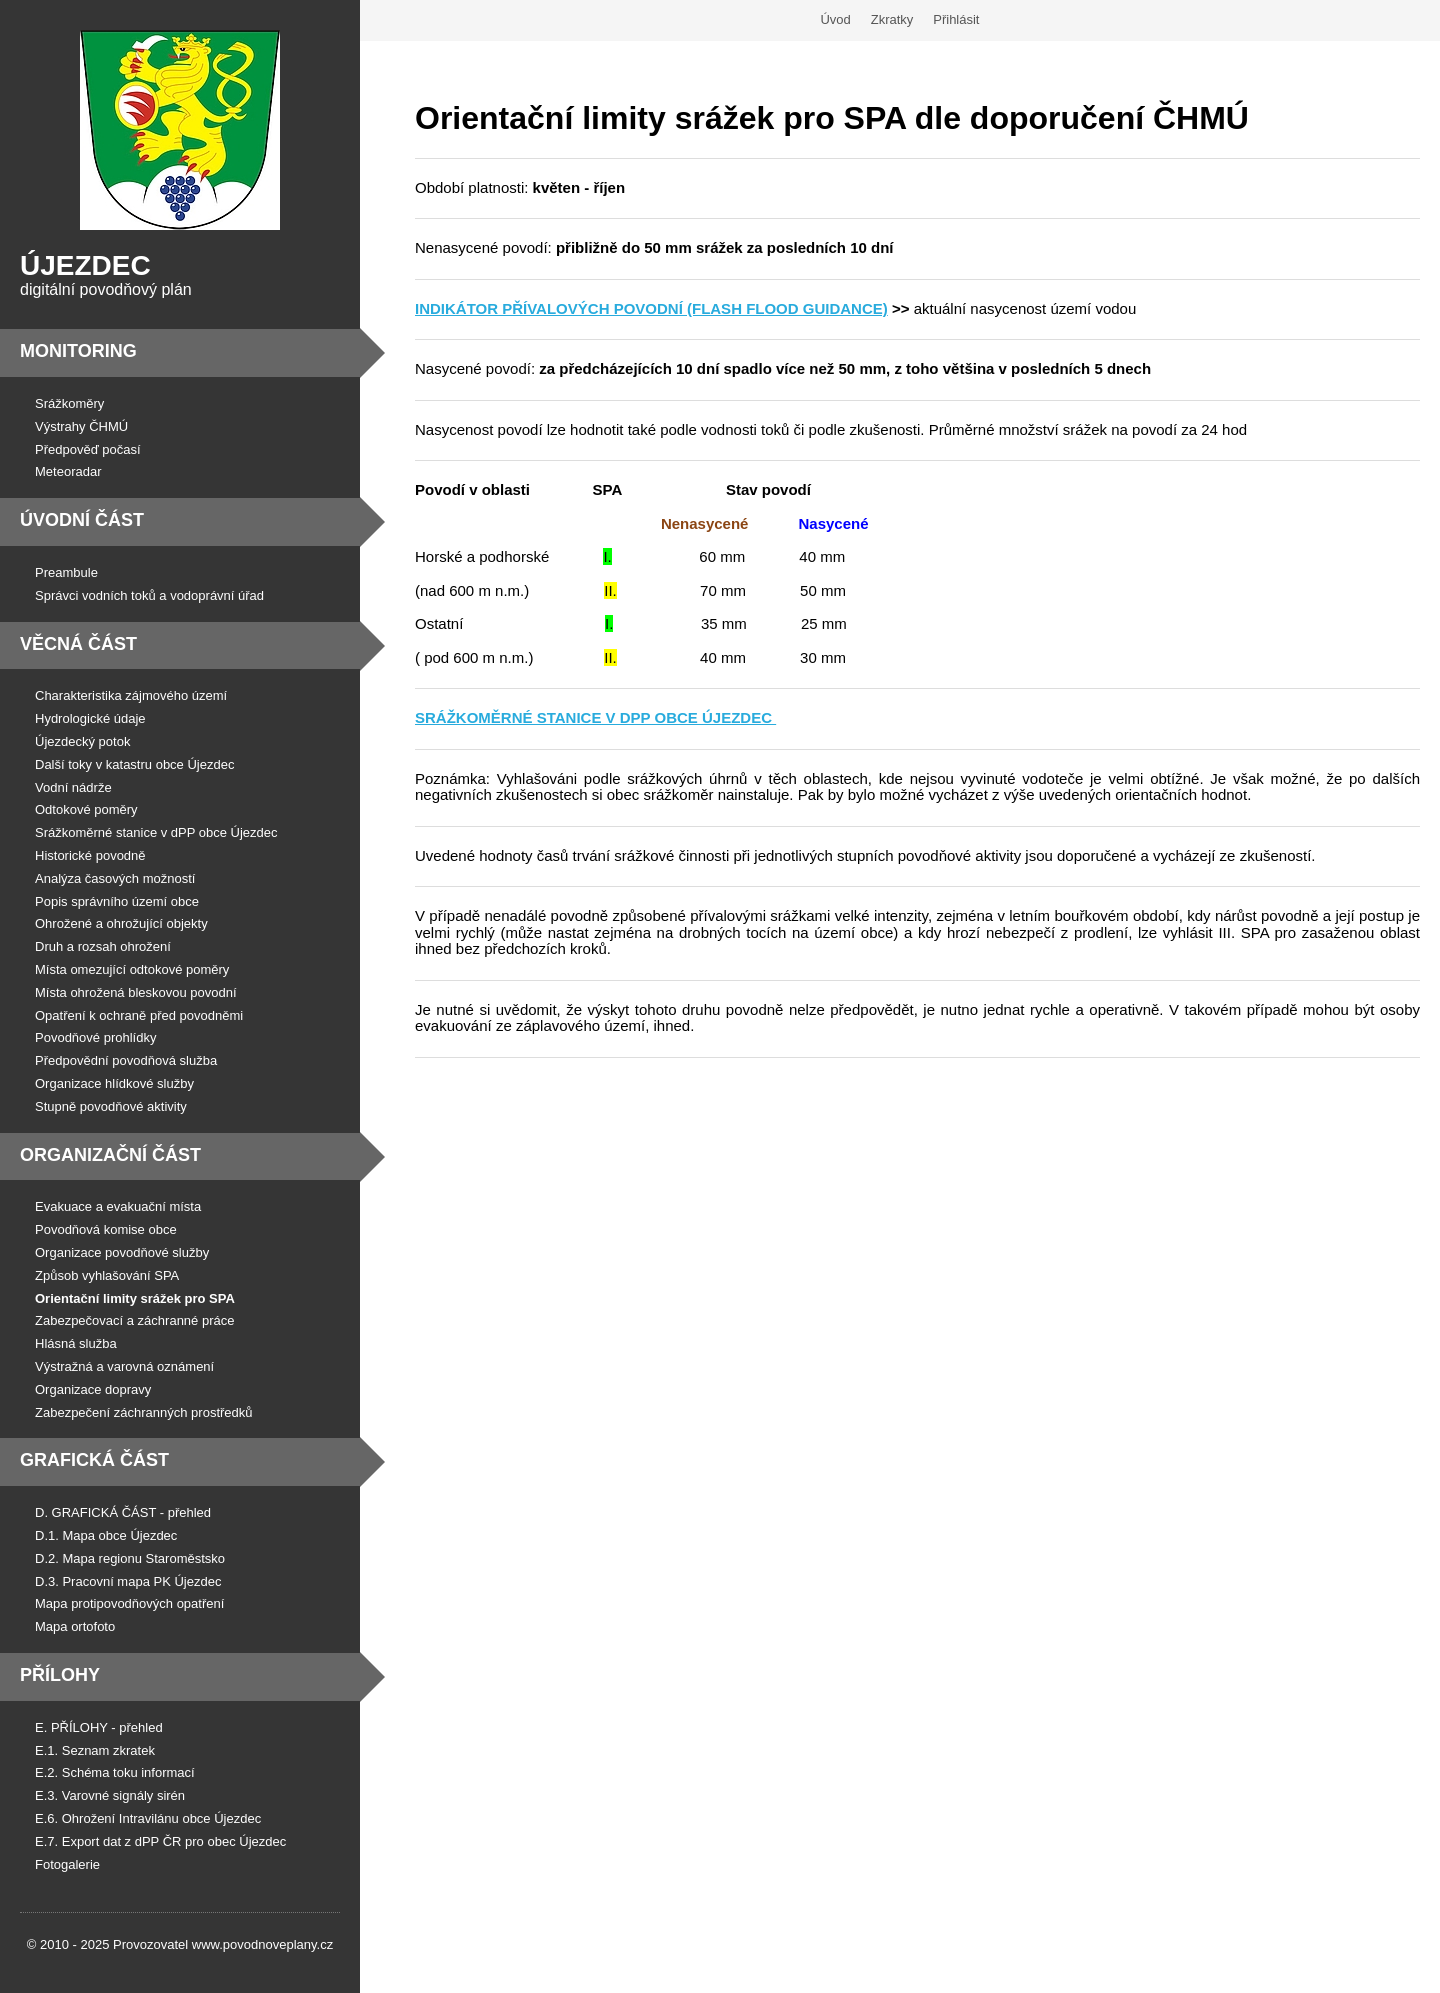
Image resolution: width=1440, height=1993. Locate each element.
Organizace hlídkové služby (114, 1083)
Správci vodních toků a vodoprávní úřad (149, 595)
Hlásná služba (76, 1343)
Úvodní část (82, 520)
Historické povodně (90, 855)
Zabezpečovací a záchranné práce (134, 1320)
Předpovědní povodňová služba (126, 1060)
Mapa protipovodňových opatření (129, 1603)
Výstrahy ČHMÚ (81, 426)
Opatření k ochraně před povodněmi (139, 1015)
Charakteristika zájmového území (131, 695)
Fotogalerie (67, 1864)
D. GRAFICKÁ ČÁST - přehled (123, 1512)
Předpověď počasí (88, 449)
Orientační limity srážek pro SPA (135, 1298)
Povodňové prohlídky (95, 1037)
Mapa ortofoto (75, 1626)
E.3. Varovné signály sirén (110, 1795)
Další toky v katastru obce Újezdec (134, 764)
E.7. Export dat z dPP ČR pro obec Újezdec (160, 1841)
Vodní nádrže (73, 787)
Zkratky (892, 19)
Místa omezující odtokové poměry (132, 969)
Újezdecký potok (82, 741)
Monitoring (78, 351)
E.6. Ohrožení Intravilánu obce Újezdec (148, 1818)
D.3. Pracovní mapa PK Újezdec (128, 1581)
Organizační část (110, 1155)
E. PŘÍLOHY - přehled (99, 1727)
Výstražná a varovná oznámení (124, 1366)
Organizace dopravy (93, 1389)
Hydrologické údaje (90, 718)
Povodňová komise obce (106, 1229)
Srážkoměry (69, 403)
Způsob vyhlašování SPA (107, 1275)
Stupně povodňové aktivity (111, 1106)
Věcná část (78, 644)
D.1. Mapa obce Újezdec (106, 1535)
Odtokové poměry (86, 809)
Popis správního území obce (117, 901)
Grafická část (94, 1460)
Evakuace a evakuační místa (118, 1206)
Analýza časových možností (115, 878)
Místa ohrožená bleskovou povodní (136, 992)
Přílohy (60, 1675)
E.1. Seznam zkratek (95, 1750)
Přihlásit (956, 19)
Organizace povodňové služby (122, 1252)
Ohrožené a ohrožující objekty (121, 923)
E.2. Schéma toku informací (115, 1772)
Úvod (835, 19)
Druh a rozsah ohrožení (103, 946)
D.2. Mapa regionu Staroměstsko (130, 1558)
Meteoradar (68, 471)
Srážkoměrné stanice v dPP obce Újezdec (156, 832)
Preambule (66, 572)
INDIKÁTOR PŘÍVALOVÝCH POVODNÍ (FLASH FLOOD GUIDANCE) (651, 308)
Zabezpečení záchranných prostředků (144, 1412)
